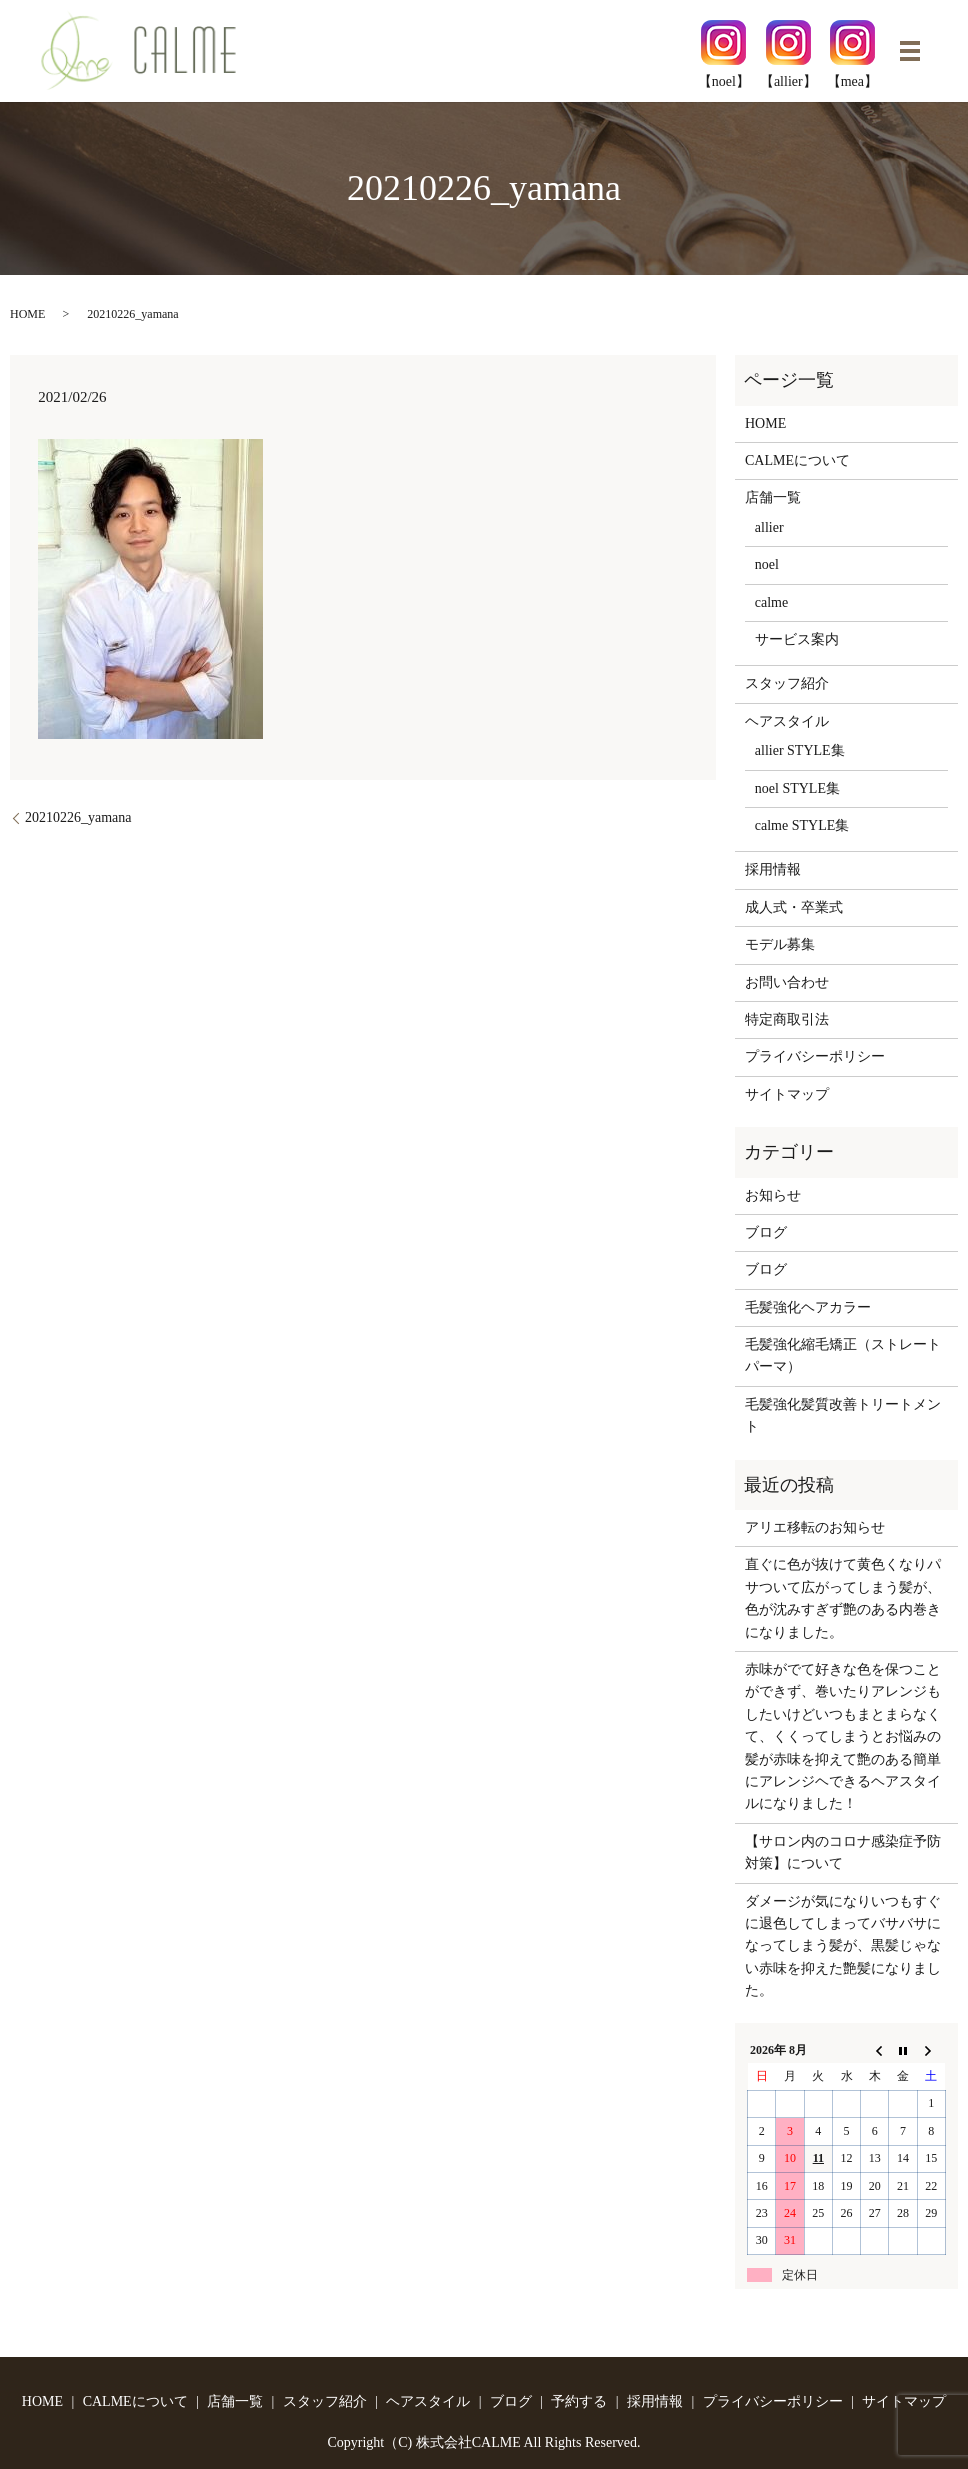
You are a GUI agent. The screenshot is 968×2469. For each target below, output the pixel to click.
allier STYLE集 (800, 750)
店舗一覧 (773, 497)
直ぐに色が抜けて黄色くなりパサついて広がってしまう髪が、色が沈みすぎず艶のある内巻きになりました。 (843, 1598)
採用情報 (773, 869)
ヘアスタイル (787, 721)
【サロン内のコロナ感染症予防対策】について (843, 1852)
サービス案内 (797, 639)
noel (767, 564)
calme (771, 602)
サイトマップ (787, 1094)
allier (769, 527)
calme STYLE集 (802, 825)
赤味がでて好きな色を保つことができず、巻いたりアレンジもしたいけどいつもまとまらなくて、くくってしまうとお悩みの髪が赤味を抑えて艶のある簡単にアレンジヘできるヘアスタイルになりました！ (843, 1736)
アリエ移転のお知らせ (815, 1527)
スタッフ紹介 (787, 683)
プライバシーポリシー (815, 1056)
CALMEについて (797, 460)
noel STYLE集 (797, 788)
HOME (27, 314)
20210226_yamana (78, 817)
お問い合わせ (787, 982)
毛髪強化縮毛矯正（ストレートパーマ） (843, 1355)
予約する (579, 2401)
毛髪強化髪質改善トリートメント (843, 1415)
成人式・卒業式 (794, 907)
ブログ (766, 1232)
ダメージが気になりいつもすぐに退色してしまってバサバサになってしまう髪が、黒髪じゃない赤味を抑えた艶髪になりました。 (843, 1946)
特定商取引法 (787, 1019)
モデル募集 (780, 944)
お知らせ (773, 1195)
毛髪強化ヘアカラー (808, 1307)
